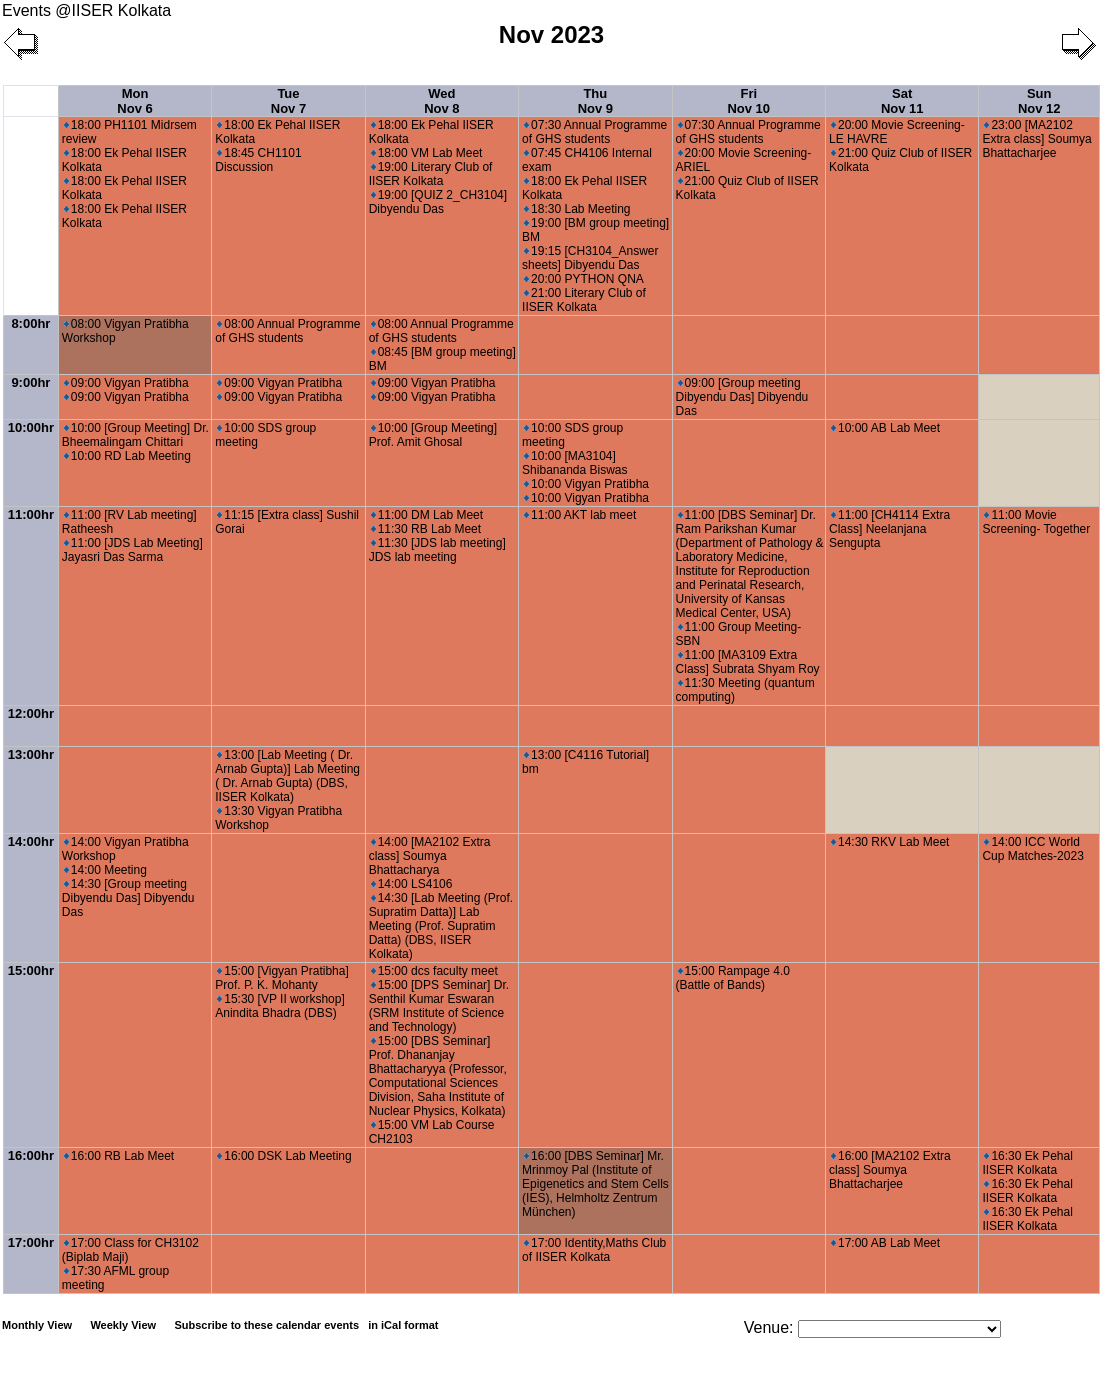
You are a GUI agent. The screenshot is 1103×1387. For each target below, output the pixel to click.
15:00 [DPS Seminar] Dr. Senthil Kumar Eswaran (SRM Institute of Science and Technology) (439, 1006)
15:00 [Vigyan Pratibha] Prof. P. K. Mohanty (282, 978)
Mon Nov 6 (134, 101)
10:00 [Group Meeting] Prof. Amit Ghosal (433, 435)
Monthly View (37, 1325)
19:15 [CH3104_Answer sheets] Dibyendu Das (590, 258)
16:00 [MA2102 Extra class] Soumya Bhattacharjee (890, 1170)
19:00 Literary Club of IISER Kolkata (431, 174)
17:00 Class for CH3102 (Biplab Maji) (130, 1250)
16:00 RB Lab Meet (119, 1156)
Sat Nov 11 (902, 101)
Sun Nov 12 (1039, 101)
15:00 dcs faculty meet (434, 971)
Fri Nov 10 (748, 101)
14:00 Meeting (105, 870)
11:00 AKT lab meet (580, 515)
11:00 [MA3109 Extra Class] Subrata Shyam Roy (748, 662)
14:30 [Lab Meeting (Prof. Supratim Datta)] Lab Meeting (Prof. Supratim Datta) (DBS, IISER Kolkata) (441, 926)
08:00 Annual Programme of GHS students (287, 331)
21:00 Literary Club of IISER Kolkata (584, 300)
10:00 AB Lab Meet (885, 428)
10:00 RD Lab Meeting (127, 456)
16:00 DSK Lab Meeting (284, 1156)
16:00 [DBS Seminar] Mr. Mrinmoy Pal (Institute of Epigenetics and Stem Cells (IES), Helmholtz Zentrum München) (595, 1184)
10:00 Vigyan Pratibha (586, 484)
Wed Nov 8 (441, 101)
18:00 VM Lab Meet (427, 153)
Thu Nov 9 (595, 101)
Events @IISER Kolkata (86, 10)
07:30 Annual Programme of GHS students (594, 132)
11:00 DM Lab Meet (427, 515)
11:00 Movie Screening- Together (1036, 522)
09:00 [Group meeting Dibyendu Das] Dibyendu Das (742, 397)
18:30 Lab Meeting (577, 209)
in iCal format (403, 1325)
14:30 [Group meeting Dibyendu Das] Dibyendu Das (128, 898)
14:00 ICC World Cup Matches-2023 (1032, 849)
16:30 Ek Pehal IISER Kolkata (1027, 1163)
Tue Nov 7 (288, 101)
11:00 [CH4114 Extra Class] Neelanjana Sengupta (889, 529)
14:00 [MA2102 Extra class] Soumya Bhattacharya (430, 856)
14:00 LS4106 (412, 884)
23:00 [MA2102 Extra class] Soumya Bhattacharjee (1036, 139)
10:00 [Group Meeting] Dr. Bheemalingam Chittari (135, 435)
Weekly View (123, 1325)
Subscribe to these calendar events (307, 1325)
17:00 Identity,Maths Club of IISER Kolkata (594, 1250)
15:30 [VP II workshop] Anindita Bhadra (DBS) (280, 1006)
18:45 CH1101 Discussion (258, 160)
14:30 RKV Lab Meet (890, 842)
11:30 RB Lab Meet (426, 529)
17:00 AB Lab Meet (885, 1243)
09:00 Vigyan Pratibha (126, 383)
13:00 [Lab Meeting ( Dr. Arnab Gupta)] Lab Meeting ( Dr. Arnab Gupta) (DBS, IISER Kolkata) (287, 776)
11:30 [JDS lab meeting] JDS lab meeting (437, 550)
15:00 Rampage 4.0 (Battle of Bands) (733, 978)
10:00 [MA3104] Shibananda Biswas (574, 463)
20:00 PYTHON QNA (584, 279)
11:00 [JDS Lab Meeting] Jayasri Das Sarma (132, 550)
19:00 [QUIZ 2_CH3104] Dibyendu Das (438, 202)
